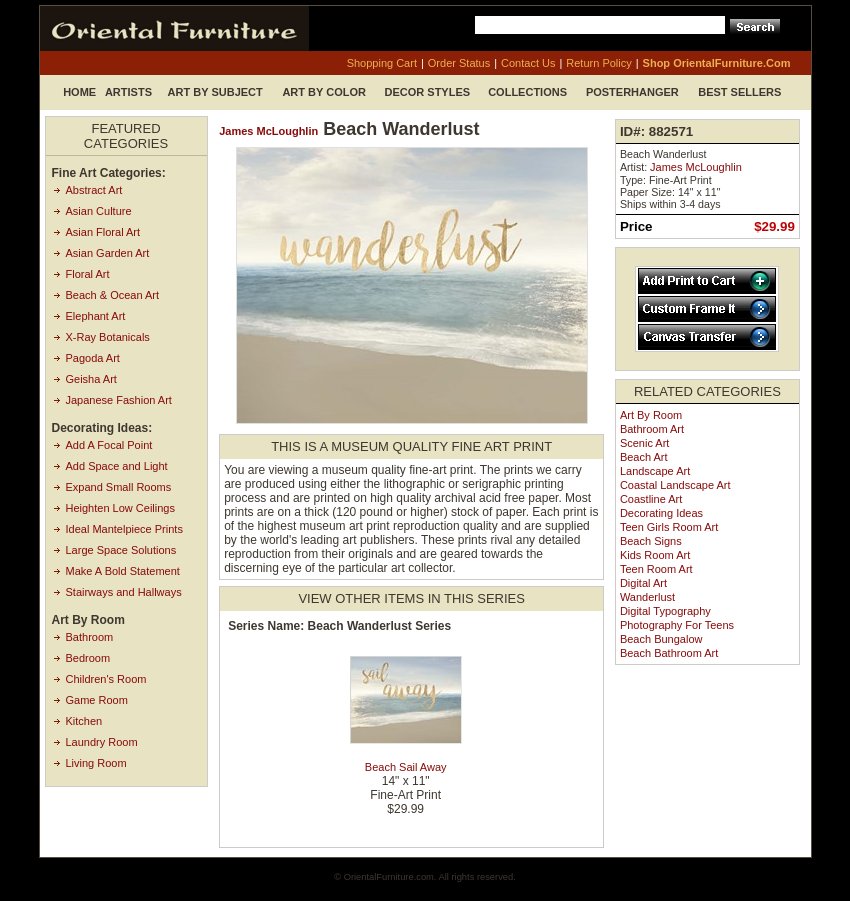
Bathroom (90, 637)
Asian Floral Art (103, 232)
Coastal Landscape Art (675, 485)
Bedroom (88, 658)
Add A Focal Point (109, 445)
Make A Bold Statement (123, 571)
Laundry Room (102, 742)
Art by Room (651, 415)
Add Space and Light (117, 466)
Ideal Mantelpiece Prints (124, 529)
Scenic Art (645, 443)
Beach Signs (651, 541)
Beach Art (644, 457)
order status (459, 63)
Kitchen (84, 721)
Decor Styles (428, 92)
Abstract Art (94, 190)
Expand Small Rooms (119, 487)
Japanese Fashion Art (119, 400)
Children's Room (106, 679)
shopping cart (382, 63)
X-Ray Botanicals (108, 337)
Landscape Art (655, 471)
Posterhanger (632, 92)
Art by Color (324, 92)
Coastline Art (651, 499)
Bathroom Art (652, 429)
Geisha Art (91, 379)
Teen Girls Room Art (669, 527)
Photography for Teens (677, 625)
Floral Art (88, 274)
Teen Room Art (656, 569)
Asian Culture (99, 211)
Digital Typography (665, 611)
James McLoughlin (268, 131)
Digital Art (643, 583)
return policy (598, 63)
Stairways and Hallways (124, 592)
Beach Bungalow (661, 639)
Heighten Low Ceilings (120, 508)
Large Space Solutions (121, 550)
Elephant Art (96, 316)
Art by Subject (215, 92)
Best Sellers (739, 92)
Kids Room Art (655, 555)
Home (79, 92)
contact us (528, 63)
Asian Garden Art (108, 253)
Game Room (97, 700)
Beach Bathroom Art (669, 653)
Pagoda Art (93, 358)
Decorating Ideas (661, 513)
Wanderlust (647, 597)
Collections (527, 92)
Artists (128, 92)
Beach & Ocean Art (113, 295)
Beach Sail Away (406, 767)
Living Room (96, 763)
